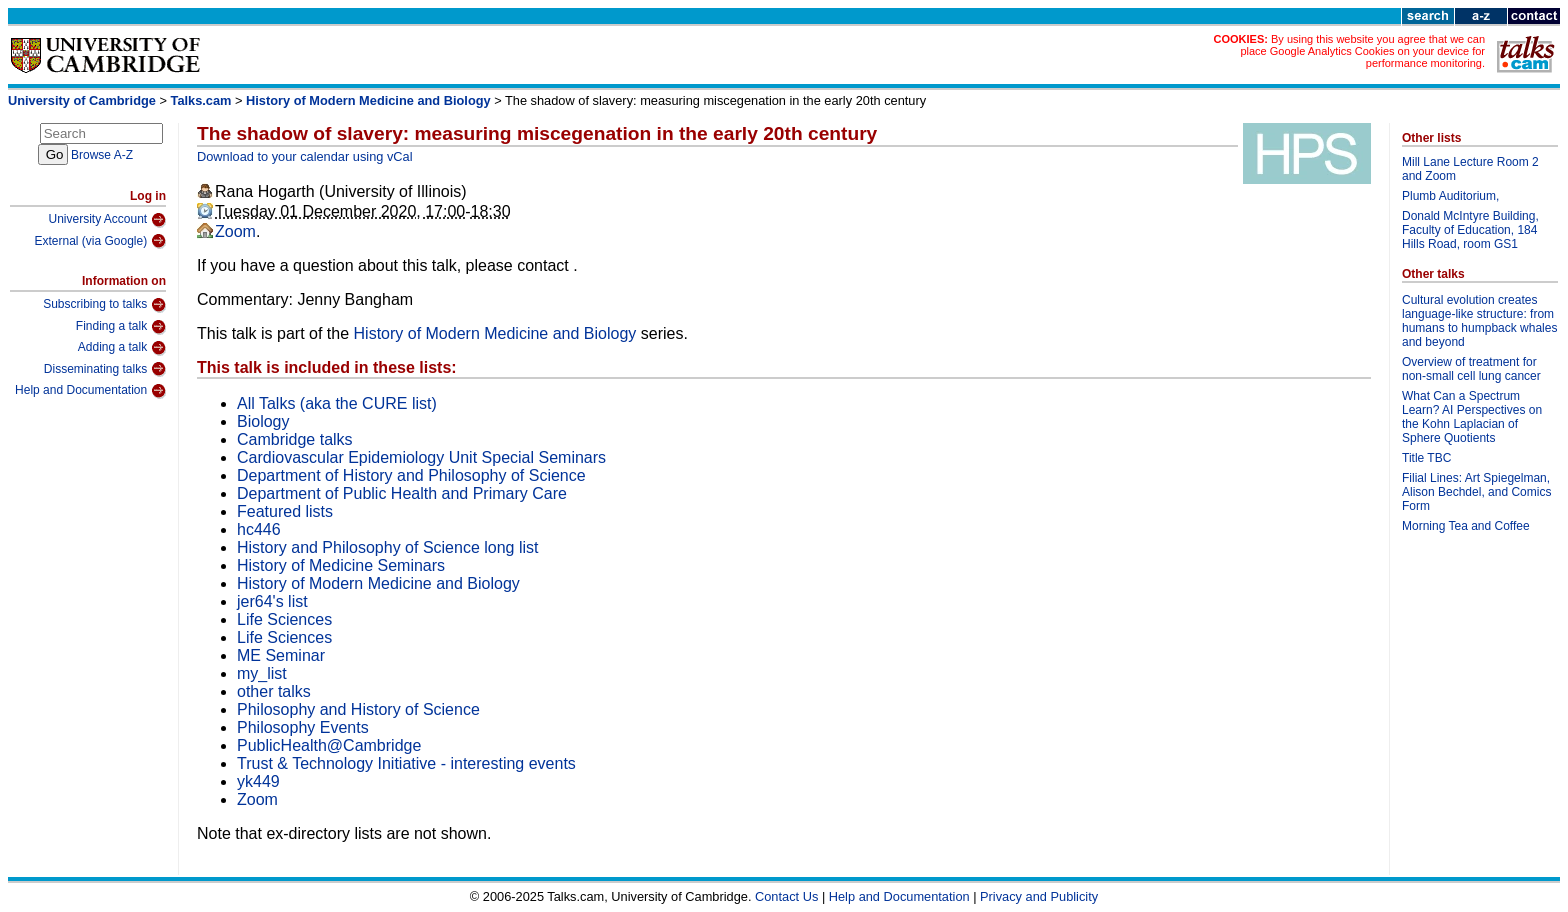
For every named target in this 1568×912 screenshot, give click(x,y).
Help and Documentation (90, 391)
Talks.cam (201, 100)
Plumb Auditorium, (1450, 196)
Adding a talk (122, 348)
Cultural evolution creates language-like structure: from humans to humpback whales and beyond (1479, 321)
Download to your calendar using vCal (305, 156)
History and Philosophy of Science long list (388, 547)
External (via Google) (100, 241)
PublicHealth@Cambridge (329, 745)
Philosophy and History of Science (358, 709)
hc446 (259, 529)
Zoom (235, 231)
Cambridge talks (295, 439)
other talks (274, 691)
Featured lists (285, 511)
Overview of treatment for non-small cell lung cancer (1471, 369)
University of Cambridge (82, 100)
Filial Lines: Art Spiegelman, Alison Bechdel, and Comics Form (1476, 492)
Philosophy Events (303, 727)
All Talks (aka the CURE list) (337, 403)
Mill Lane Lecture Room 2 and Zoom (1470, 169)
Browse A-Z (102, 155)
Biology (263, 421)
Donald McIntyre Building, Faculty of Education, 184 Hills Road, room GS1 (1470, 230)
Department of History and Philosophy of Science (411, 475)
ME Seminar (281, 655)
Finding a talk (121, 327)
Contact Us (786, 896)
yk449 (258, 781)
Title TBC (1426, 458)
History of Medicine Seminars (341, 565)
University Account (107, 220)
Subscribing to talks (104, 305)
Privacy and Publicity (1039, 896)
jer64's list (272, 601)
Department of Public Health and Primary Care (402, 493)
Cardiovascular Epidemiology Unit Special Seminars (421, 457)
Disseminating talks (105, 369)
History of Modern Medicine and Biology (368, 100)
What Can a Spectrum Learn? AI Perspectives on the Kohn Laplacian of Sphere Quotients (1472, 417)
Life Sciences (284, 619)
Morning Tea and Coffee (1466, 526)
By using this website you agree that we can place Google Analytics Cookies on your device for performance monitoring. (1362, 51)
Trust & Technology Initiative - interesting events (406, 763)
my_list (262, 673)
